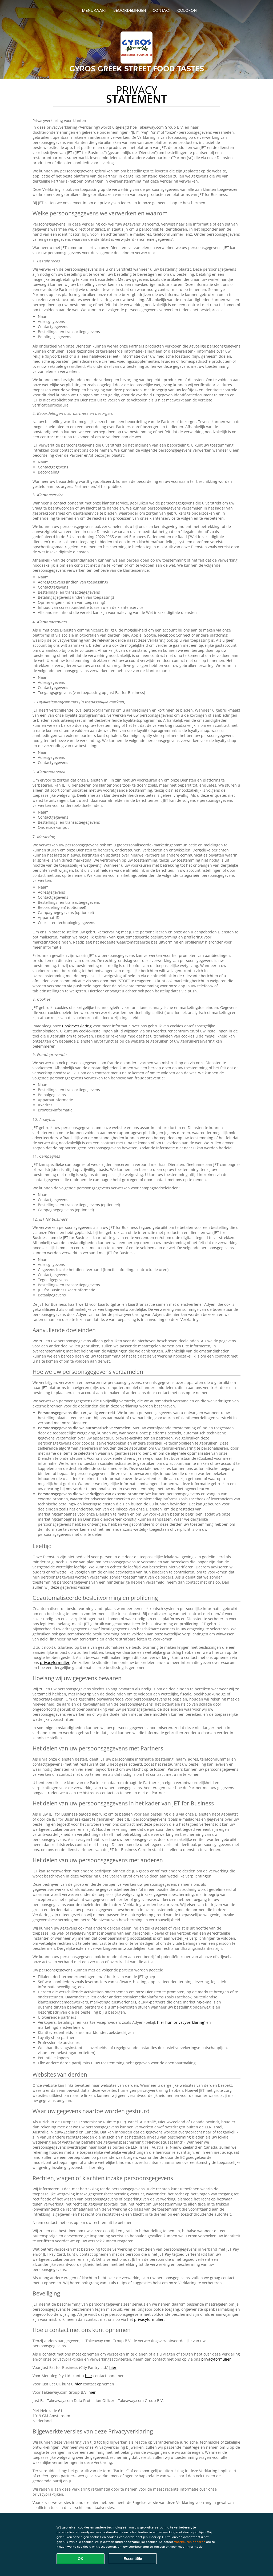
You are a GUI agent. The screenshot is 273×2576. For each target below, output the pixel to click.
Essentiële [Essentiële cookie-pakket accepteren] (132, 2559)
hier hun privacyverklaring (180, 2022)
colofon (187, 10)
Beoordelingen (129, 10)
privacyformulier (55, 1662)
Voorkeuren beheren (189, 2542)
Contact (161, 10)
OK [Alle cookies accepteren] (80, 2559)
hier (113, 2367)
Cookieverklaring (77, 1025)
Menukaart (94, 10)
